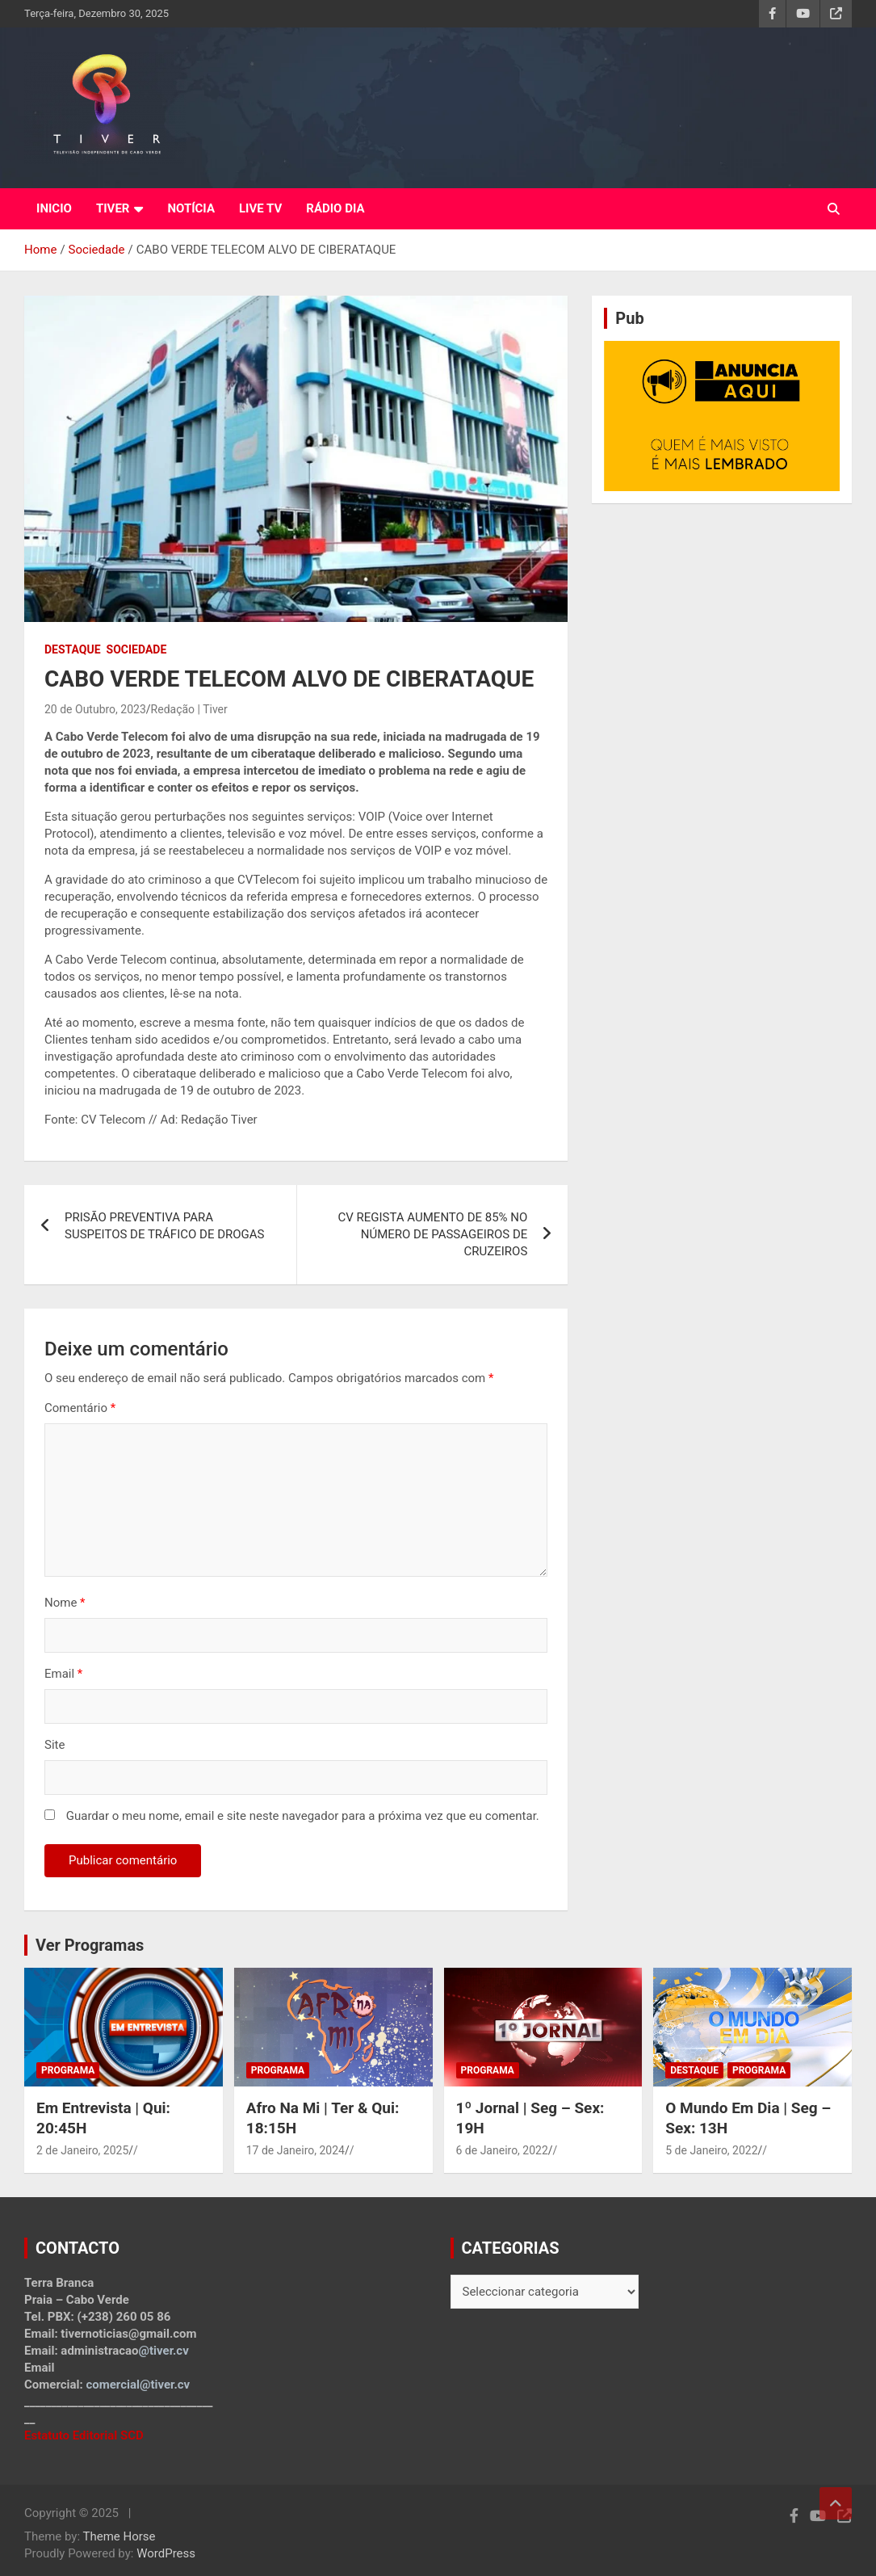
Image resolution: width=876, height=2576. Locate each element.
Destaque (72, 649)
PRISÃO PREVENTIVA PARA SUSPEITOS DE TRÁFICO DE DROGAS (167, 1226)
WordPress (165, 2553)
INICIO (54, 208)
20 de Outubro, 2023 (95, 709)
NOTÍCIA (191, 208)
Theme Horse (119, 2536)
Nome (65, 1602)
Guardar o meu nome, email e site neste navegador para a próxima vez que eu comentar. (302, 1816)
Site (54, 1745)
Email (63, 1673)
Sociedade (137, 649)
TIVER (113, 208)
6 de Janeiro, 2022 (502, 2150)
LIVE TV (260, 208)
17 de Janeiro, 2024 (295, 2150)
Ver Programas (90, 1945)
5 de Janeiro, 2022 (711, 2150)
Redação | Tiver (189, 709)
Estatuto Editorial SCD (84, 2435)
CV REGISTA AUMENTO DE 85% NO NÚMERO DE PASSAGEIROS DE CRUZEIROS (432, 1234)
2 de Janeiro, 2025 (82, 2150)
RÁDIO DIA (335, 208)
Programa (67, 2070)
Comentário (79, 1408)
